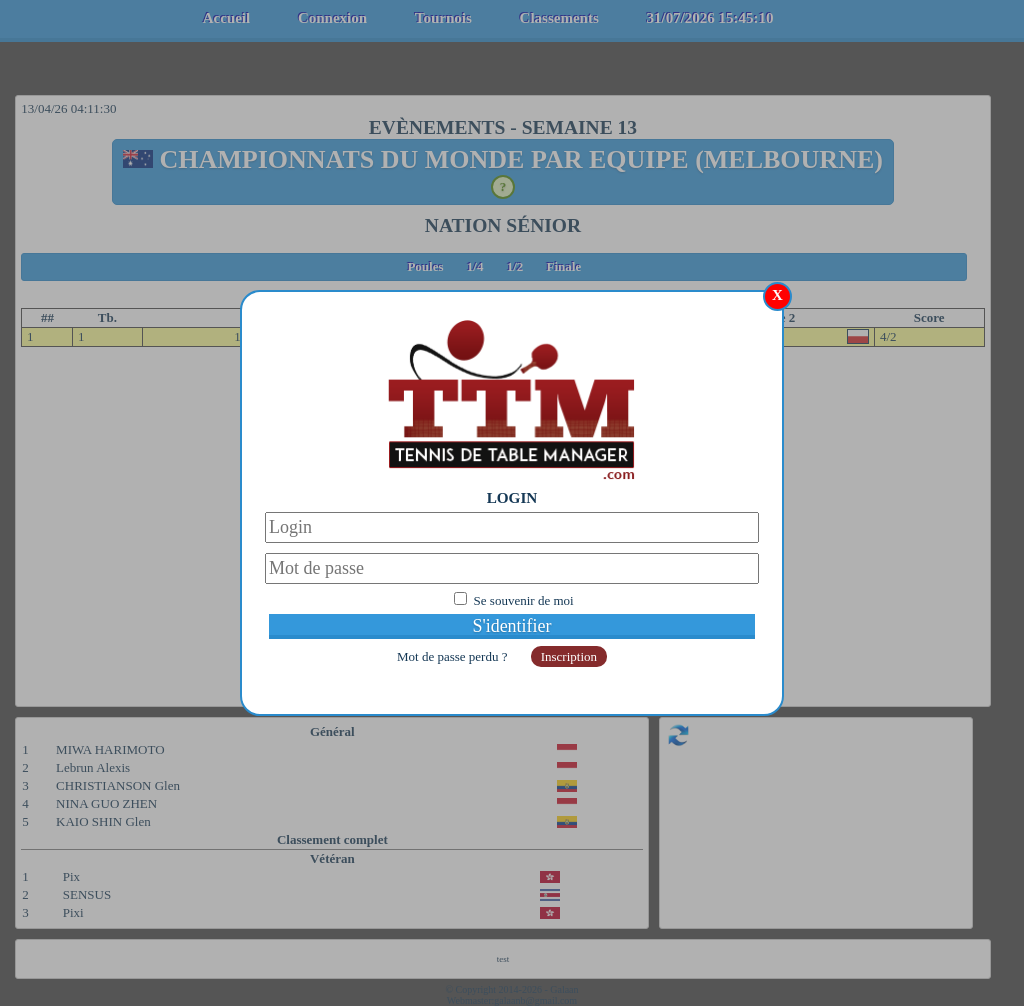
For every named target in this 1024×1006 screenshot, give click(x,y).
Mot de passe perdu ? (454, 656)
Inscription (569, 656)
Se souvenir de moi (524, 600)
